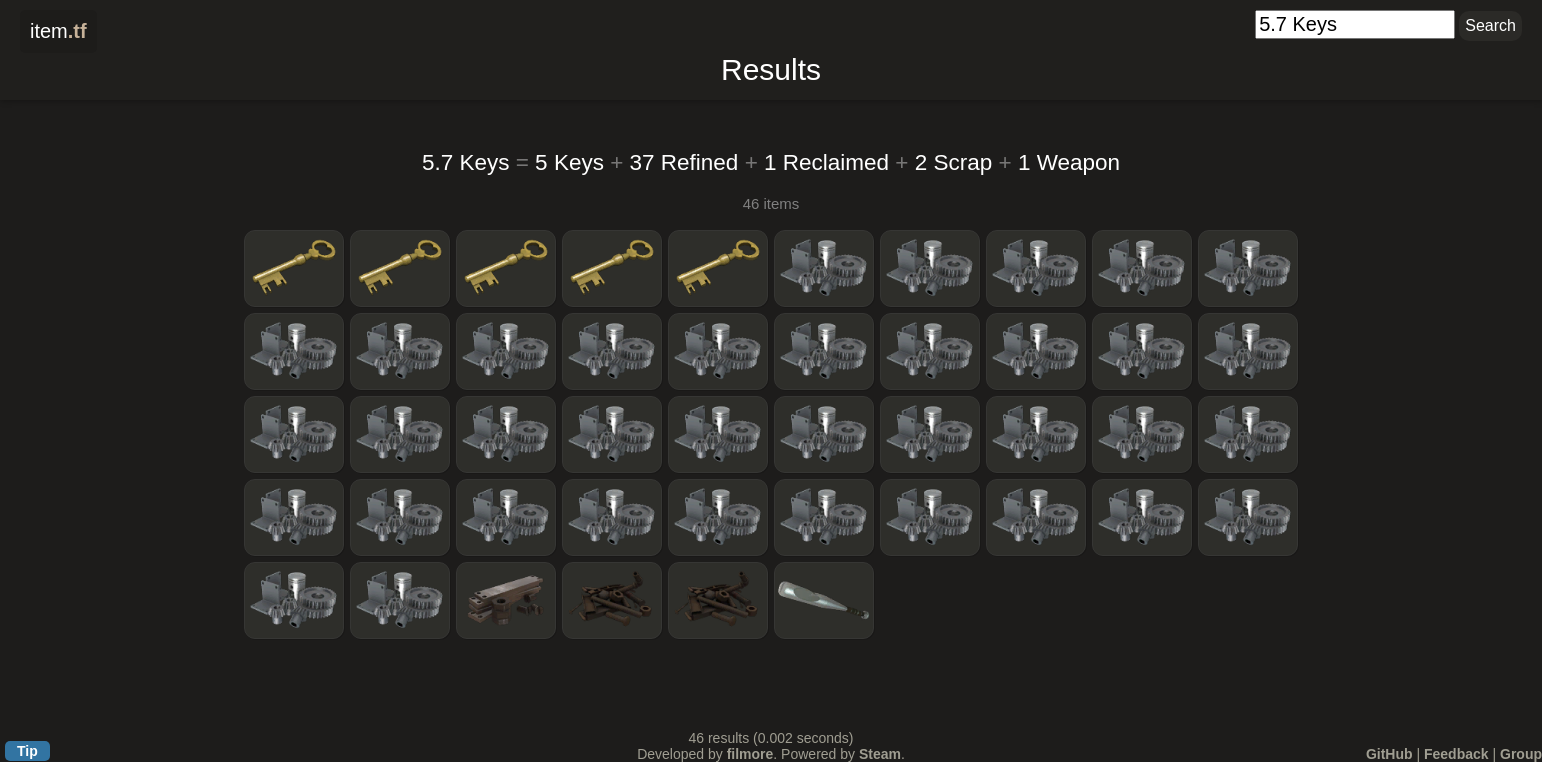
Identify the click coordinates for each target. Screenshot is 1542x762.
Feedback (1456, 754)
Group (1521, 754)
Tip (27, 751)
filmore (750, 754)
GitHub (1389, 754)
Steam (880, 754)
